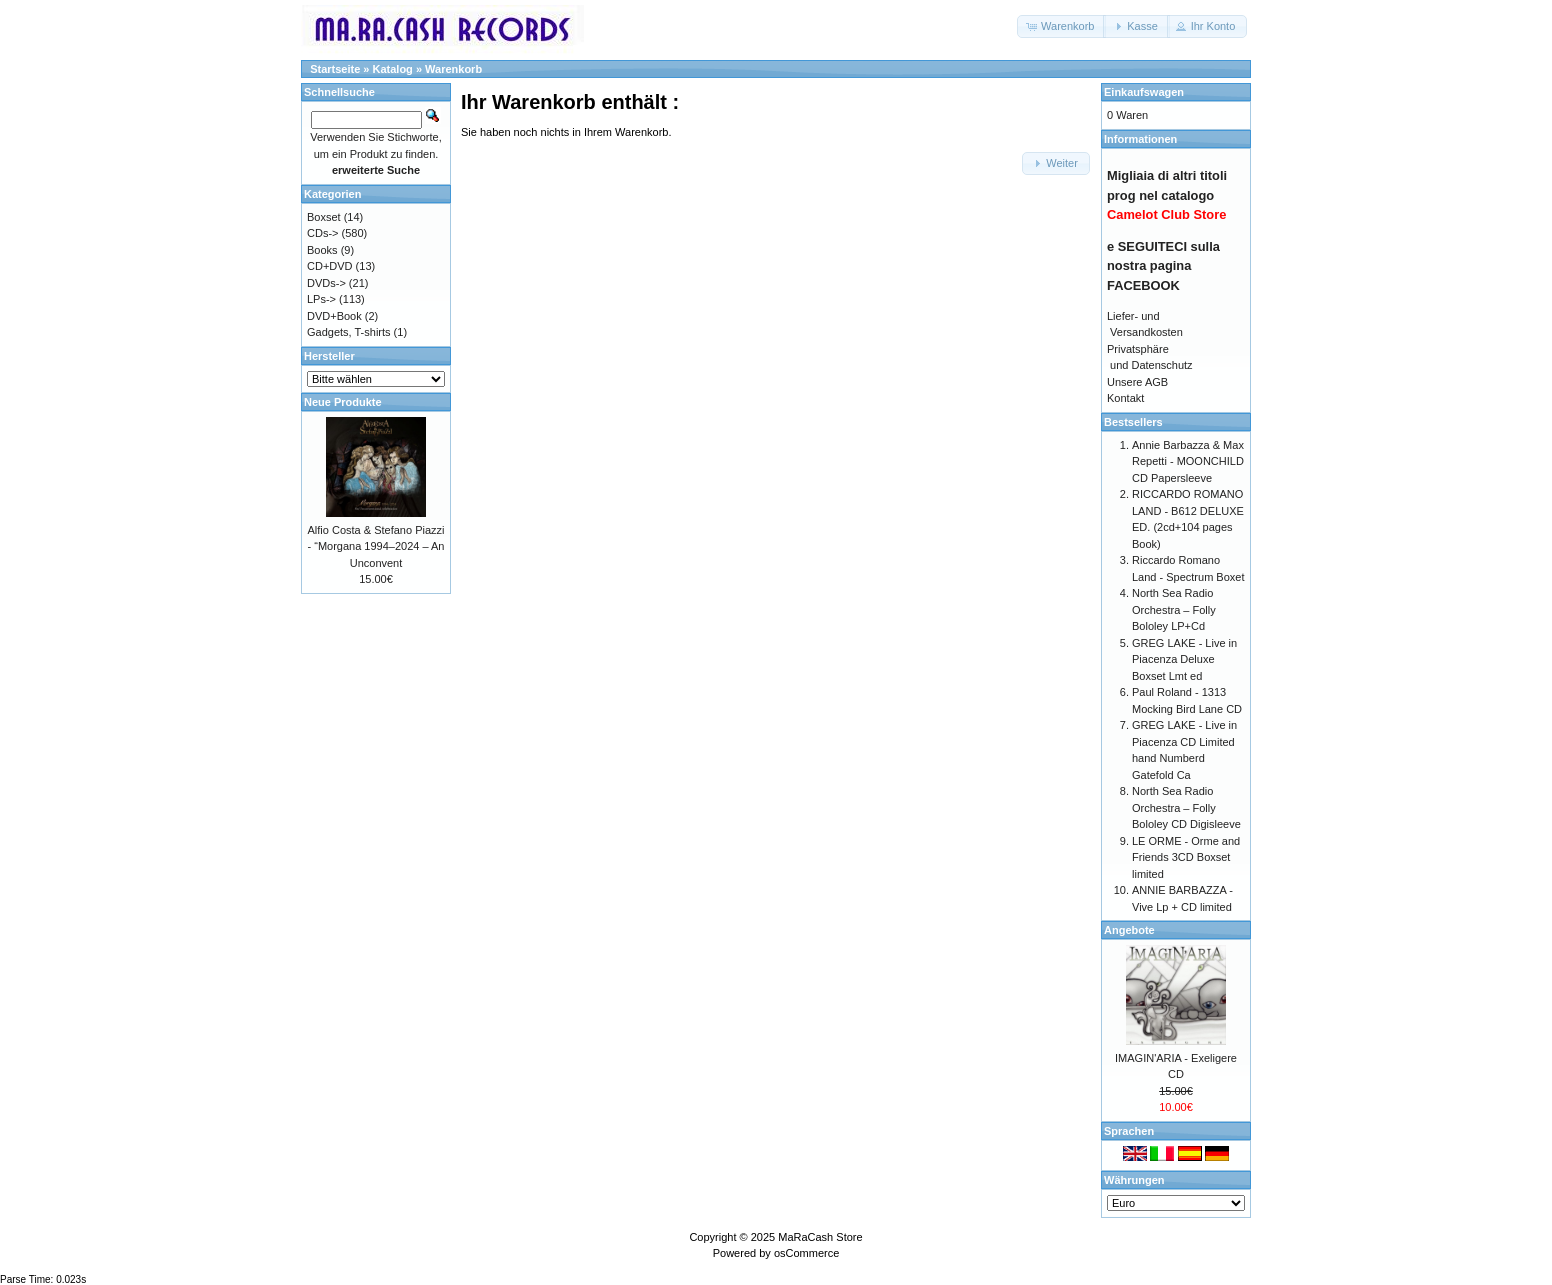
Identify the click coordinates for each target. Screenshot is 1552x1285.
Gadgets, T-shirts (349, 332)
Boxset (324, 217)
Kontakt (1125, 398)
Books (322, 250)
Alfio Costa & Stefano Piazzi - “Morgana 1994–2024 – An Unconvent (376, 546)
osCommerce (806, 1253)
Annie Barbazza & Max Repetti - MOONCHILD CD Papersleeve (1188, 461)
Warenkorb (453, 69)
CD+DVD (330, 266)
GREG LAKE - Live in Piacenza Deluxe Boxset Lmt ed (1184, 659)
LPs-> (321, 299)
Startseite (335, 69)
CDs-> (322, 233)
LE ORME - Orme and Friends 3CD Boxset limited (1186, 857)
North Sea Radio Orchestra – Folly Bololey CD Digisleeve (1186, 807)
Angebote (1129, 930)
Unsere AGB (1137, 382)
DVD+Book (334, 316)
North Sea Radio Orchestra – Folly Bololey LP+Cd (1174, 609)
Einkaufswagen (1144, 92)
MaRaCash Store (820, 1237)
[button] (1061, 26)
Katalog (393, 69)
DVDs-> (326, 283)
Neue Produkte (343, 402)
